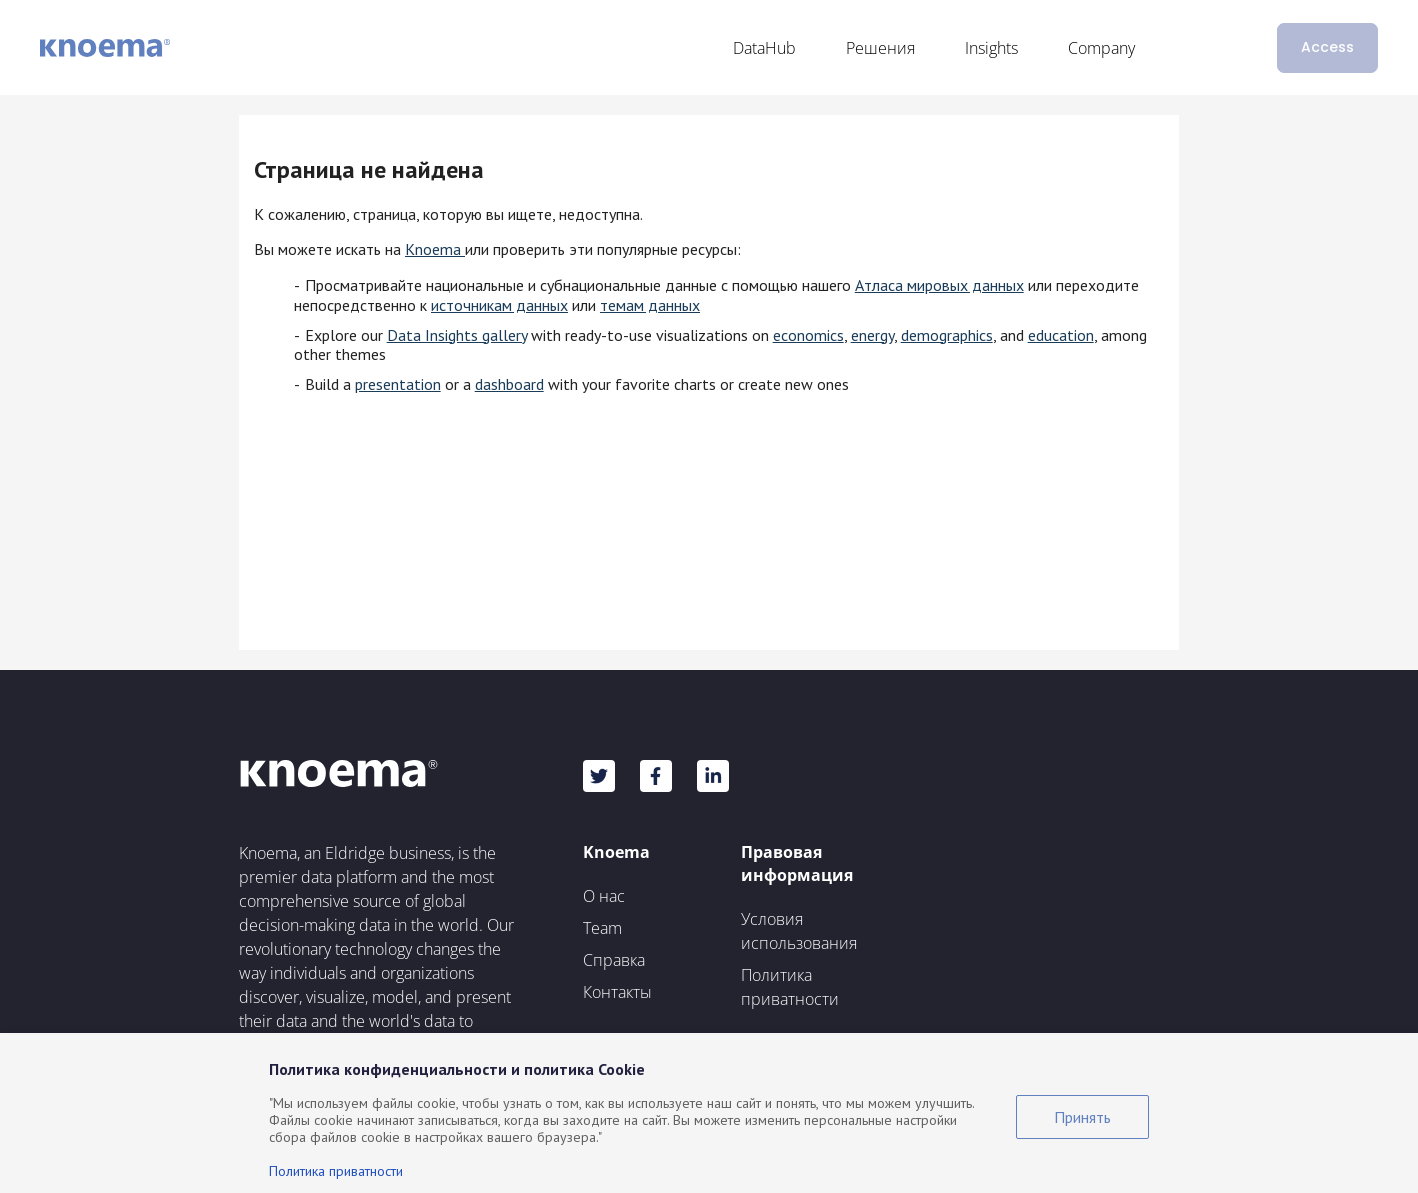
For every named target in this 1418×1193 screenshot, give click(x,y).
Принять (1082, 1117)
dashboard (509, 384)
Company (1101, 48)
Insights (991, 48)
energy (872, 335)
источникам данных (499, 305)
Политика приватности (790, 987)
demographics (947, 335)
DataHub (764, 48)
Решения (880, 48)
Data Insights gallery (457, 335)
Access (1327, 47)
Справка (614, 960)
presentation (398, 384)
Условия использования (799, 931)
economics (808, 335)
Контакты (617, 992)
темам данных (650, 305)
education (1061, 335)
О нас (604, 896)
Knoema (435, 249)
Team (602, 928)
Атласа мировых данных (939, 285)
